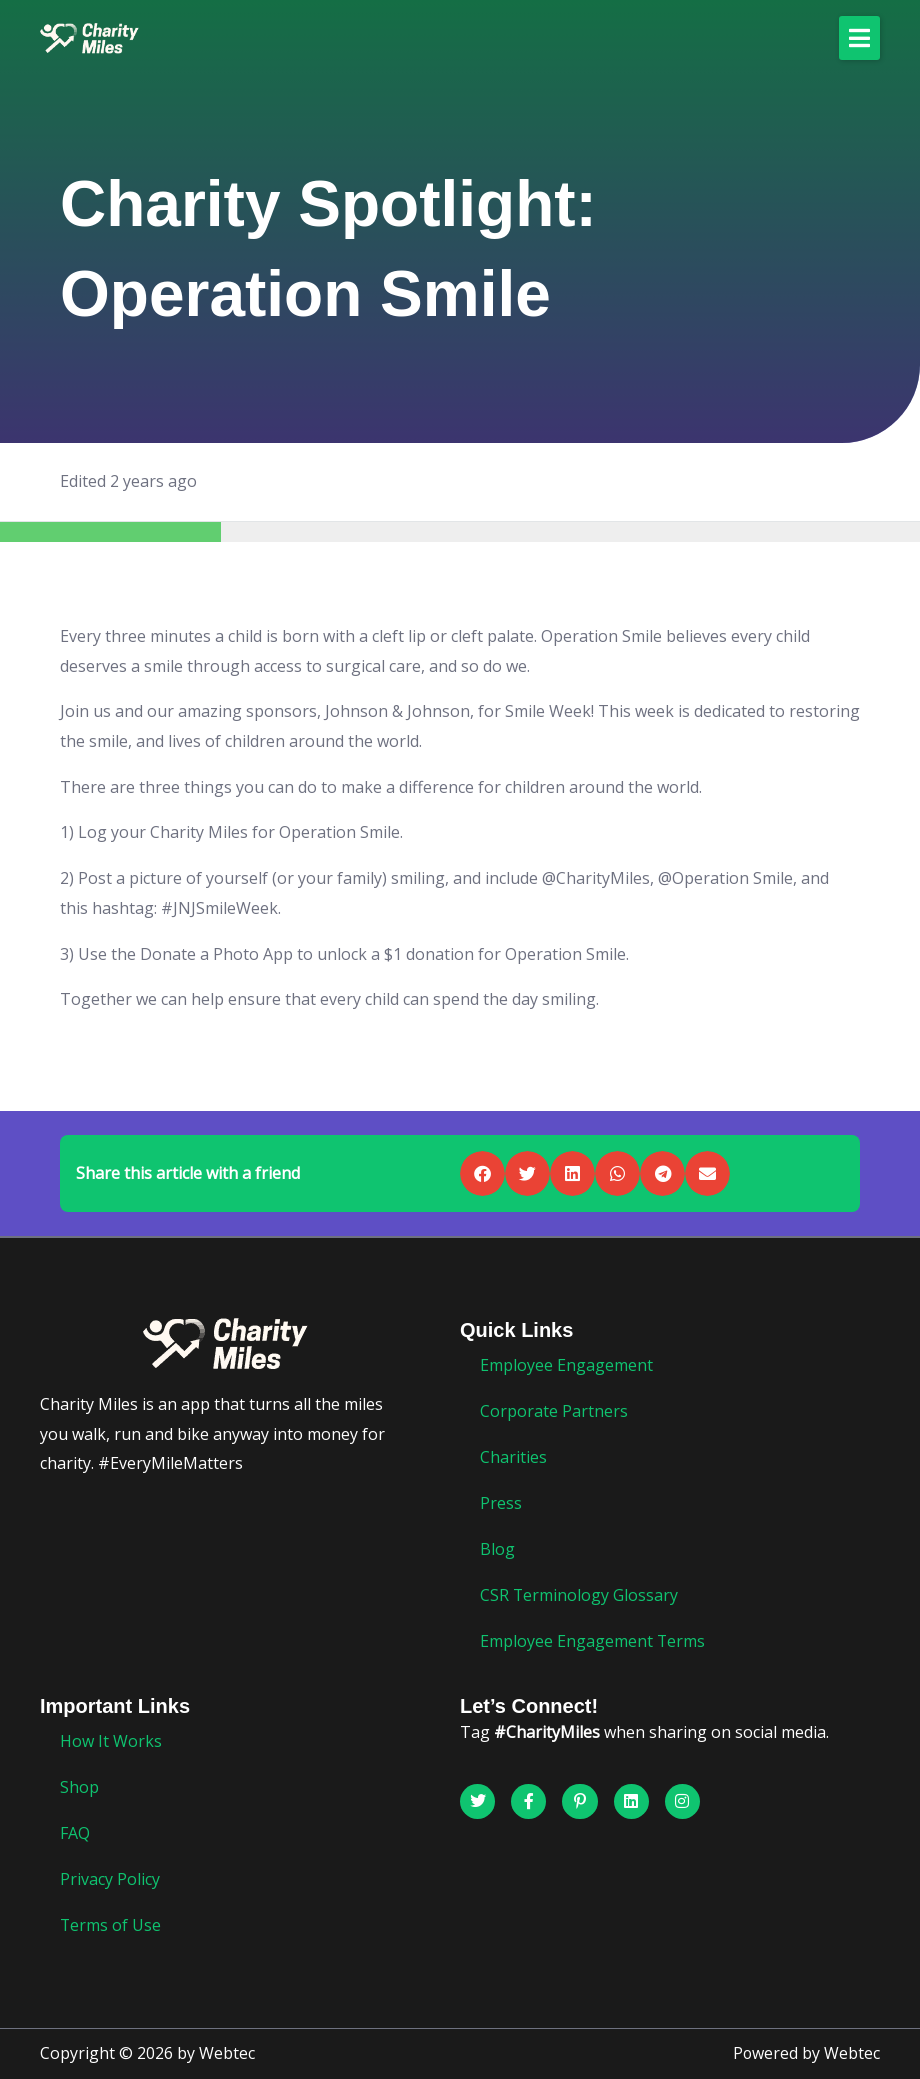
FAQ (75, 1833)
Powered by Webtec (806, 2054)
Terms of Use (111, 1925)
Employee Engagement (566, 1365)
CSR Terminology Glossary (579, 1595)
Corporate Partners (554, 1411)
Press (501, 1503)
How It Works (111, 1741)
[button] (859, 38)
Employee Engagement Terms (593, 1641)
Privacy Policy (110, 1879)
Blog (497, 1549)
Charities (513, 1457)
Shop (79, 1787)
